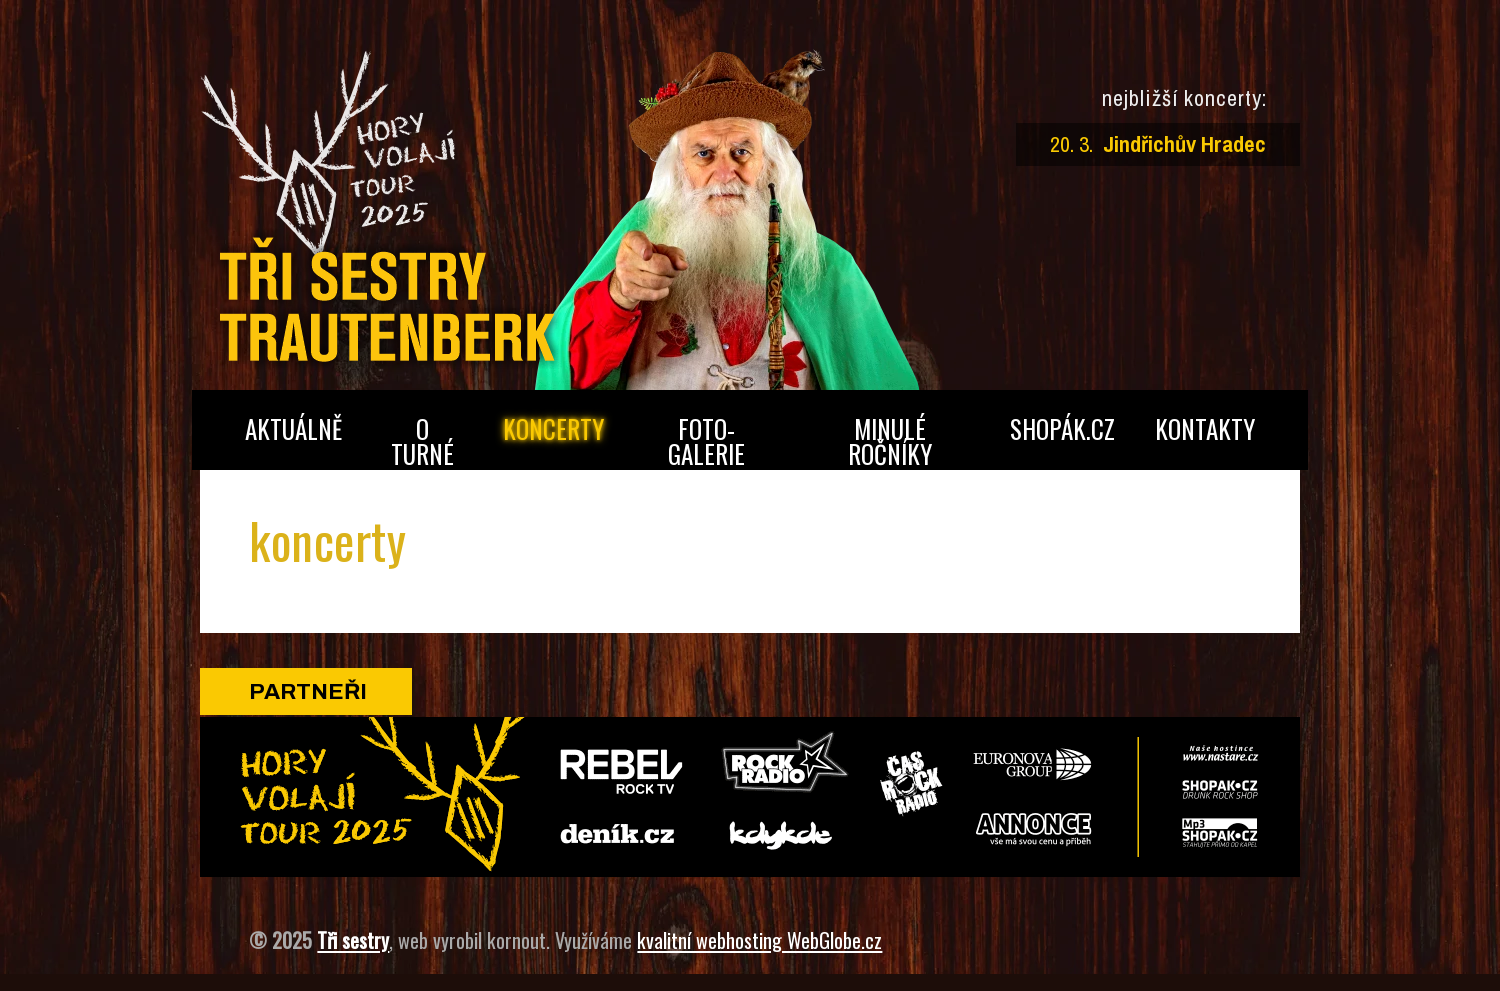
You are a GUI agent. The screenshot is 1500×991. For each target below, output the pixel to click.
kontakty (1205, 428)
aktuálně (293, 428)
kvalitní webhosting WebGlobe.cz (759, 940)
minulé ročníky (890, 441)
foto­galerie (706, 441)
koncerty (553, 428)
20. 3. (1158, 144)
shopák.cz (1062, 428)
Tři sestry (353, 940)
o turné (422, 441)
